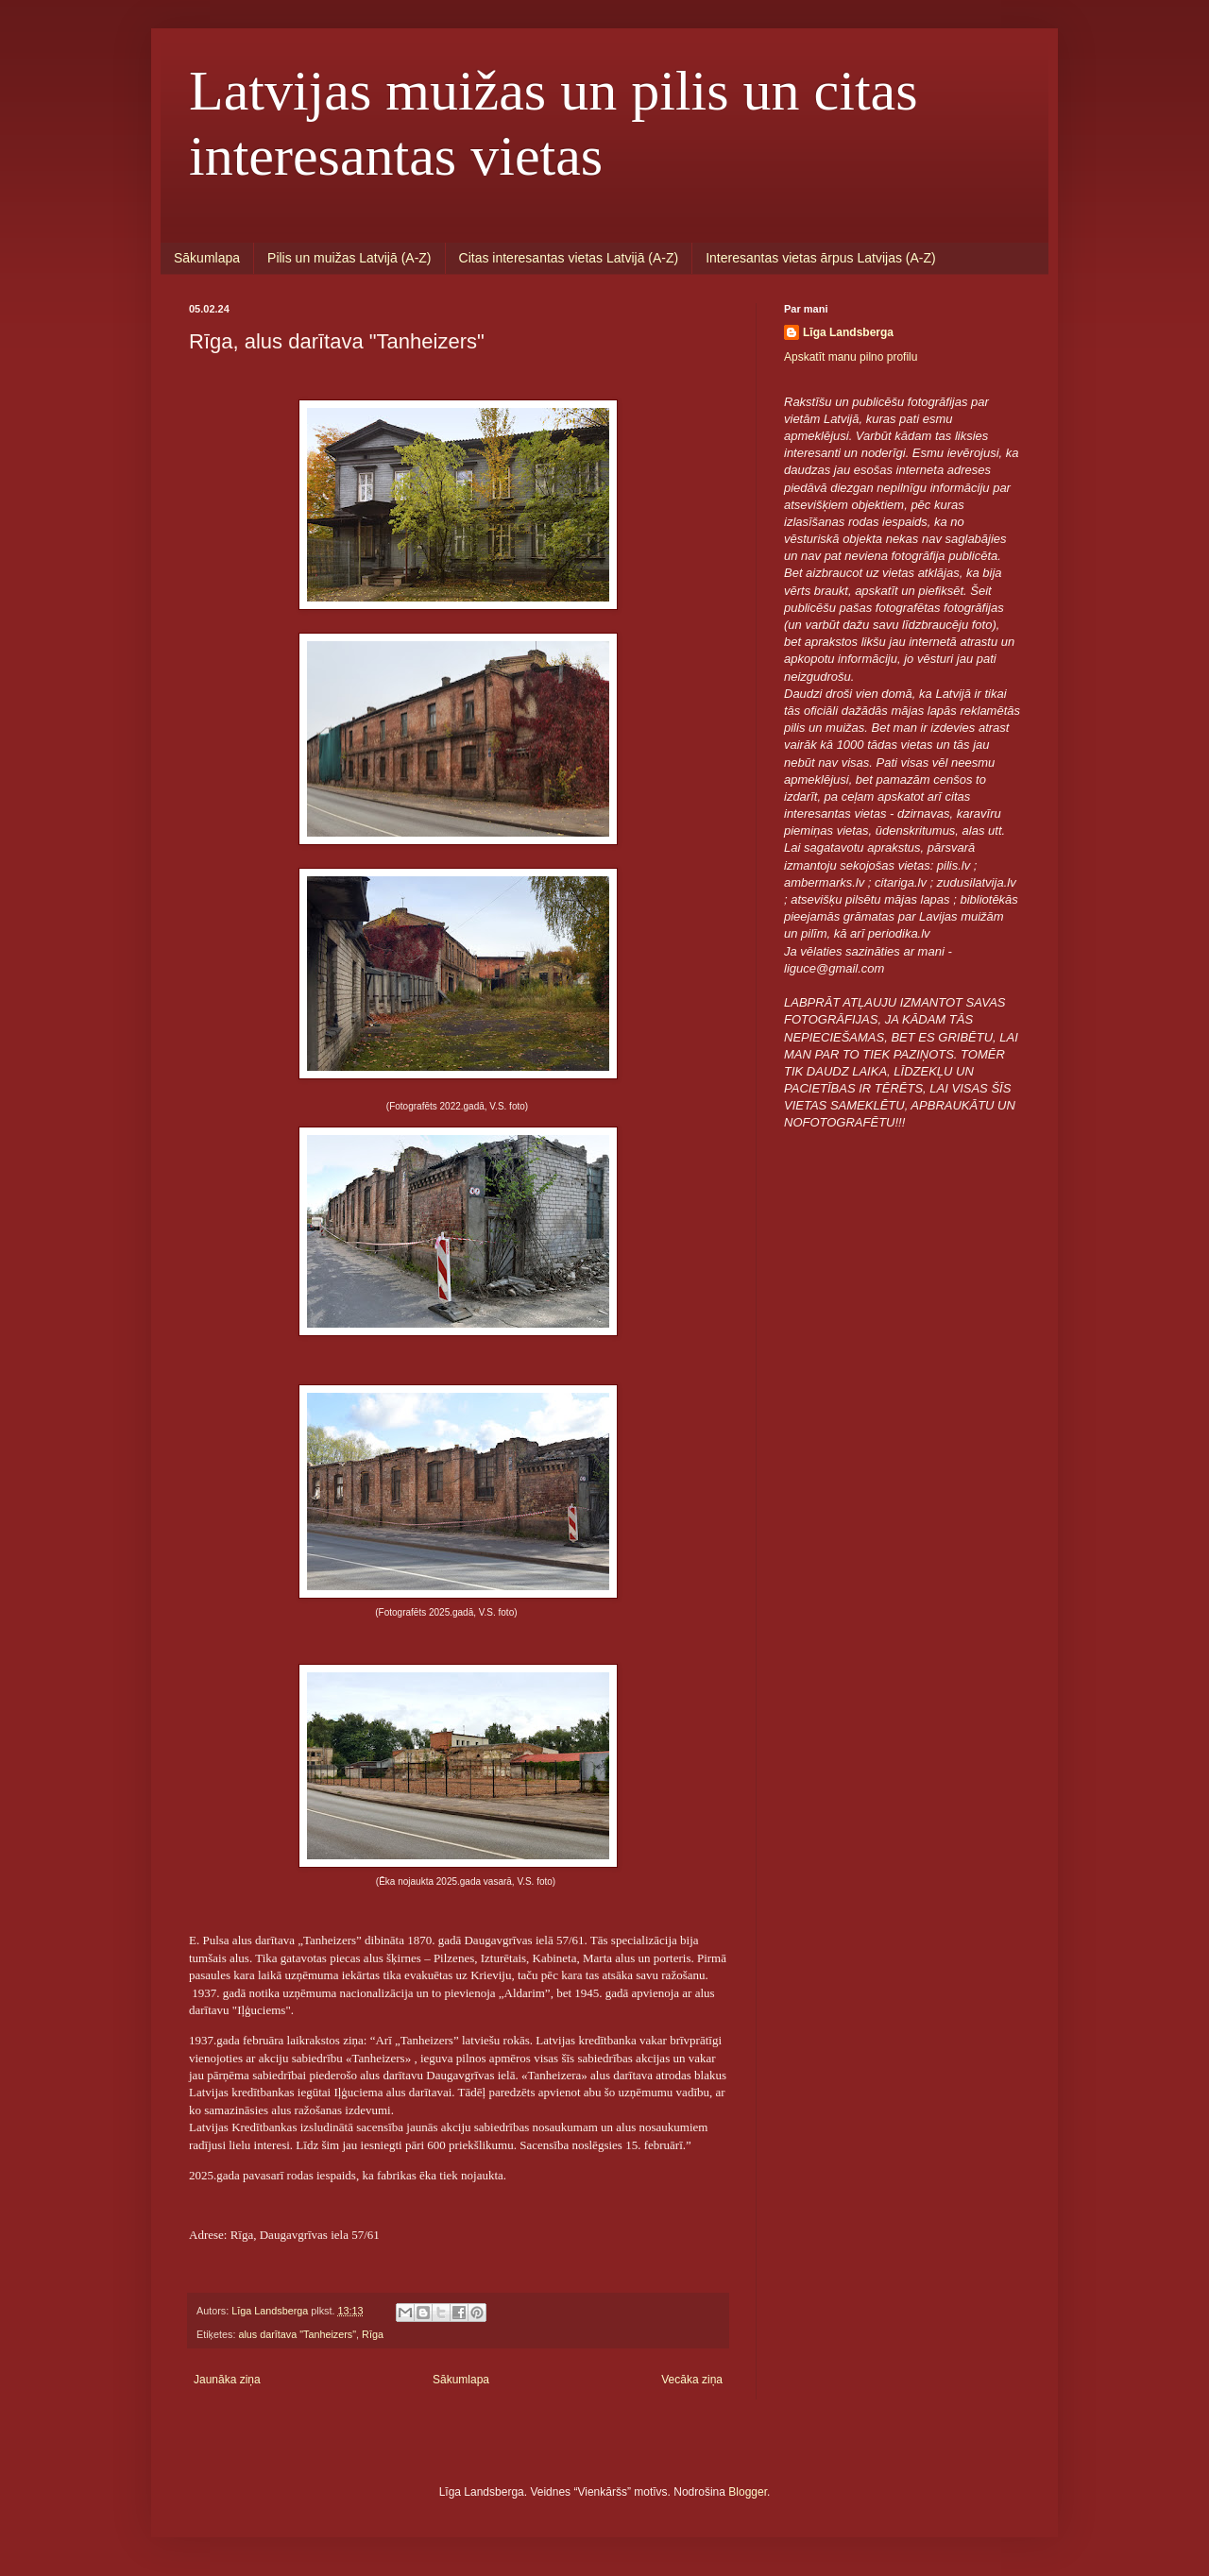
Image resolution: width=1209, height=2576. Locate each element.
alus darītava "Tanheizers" (297, 2334)
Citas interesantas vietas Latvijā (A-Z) (569, 257)
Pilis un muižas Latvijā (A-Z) (349, 257)
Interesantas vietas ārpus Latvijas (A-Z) (821, 257)
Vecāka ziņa (692, 2379)
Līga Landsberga (848, 332)
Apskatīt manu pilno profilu (850, 357)
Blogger (747, 2492)
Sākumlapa (207, 257)
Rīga (372, 2334)
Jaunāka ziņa (227, 2379)
